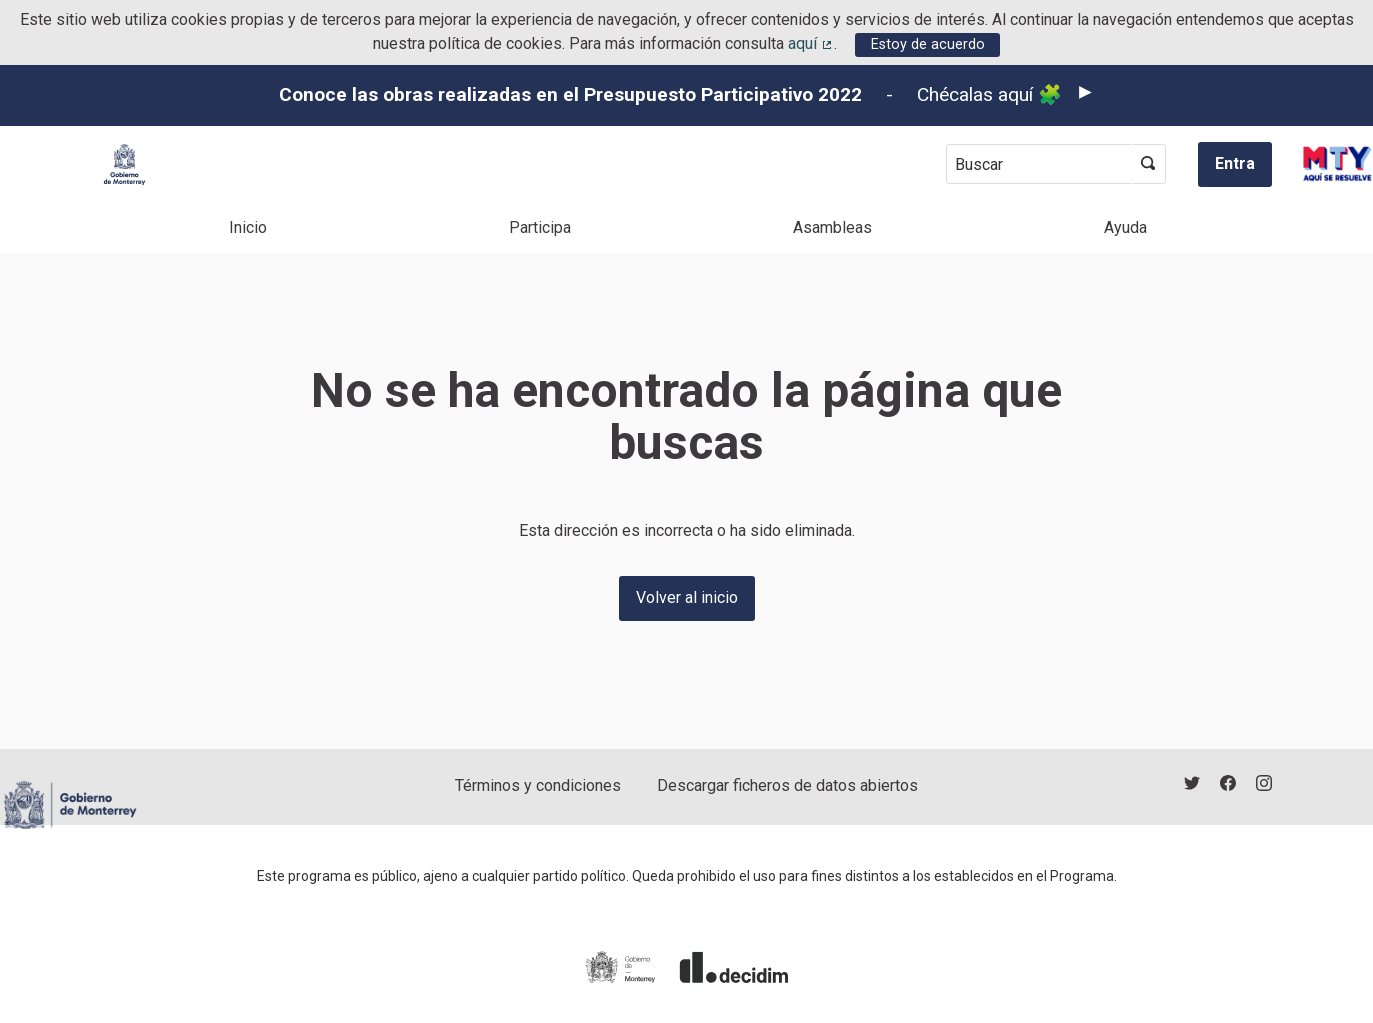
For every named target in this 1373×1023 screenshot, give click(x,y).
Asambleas (832, 227)
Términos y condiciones (538, 785)
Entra (1235, 163)
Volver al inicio (687, 597)
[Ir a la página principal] (124, 164)
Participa (540, 227)
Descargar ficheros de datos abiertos (787, 785)
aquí (811, 43)
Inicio (248, 227)
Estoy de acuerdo (928, 44)
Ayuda (1125, 227)
